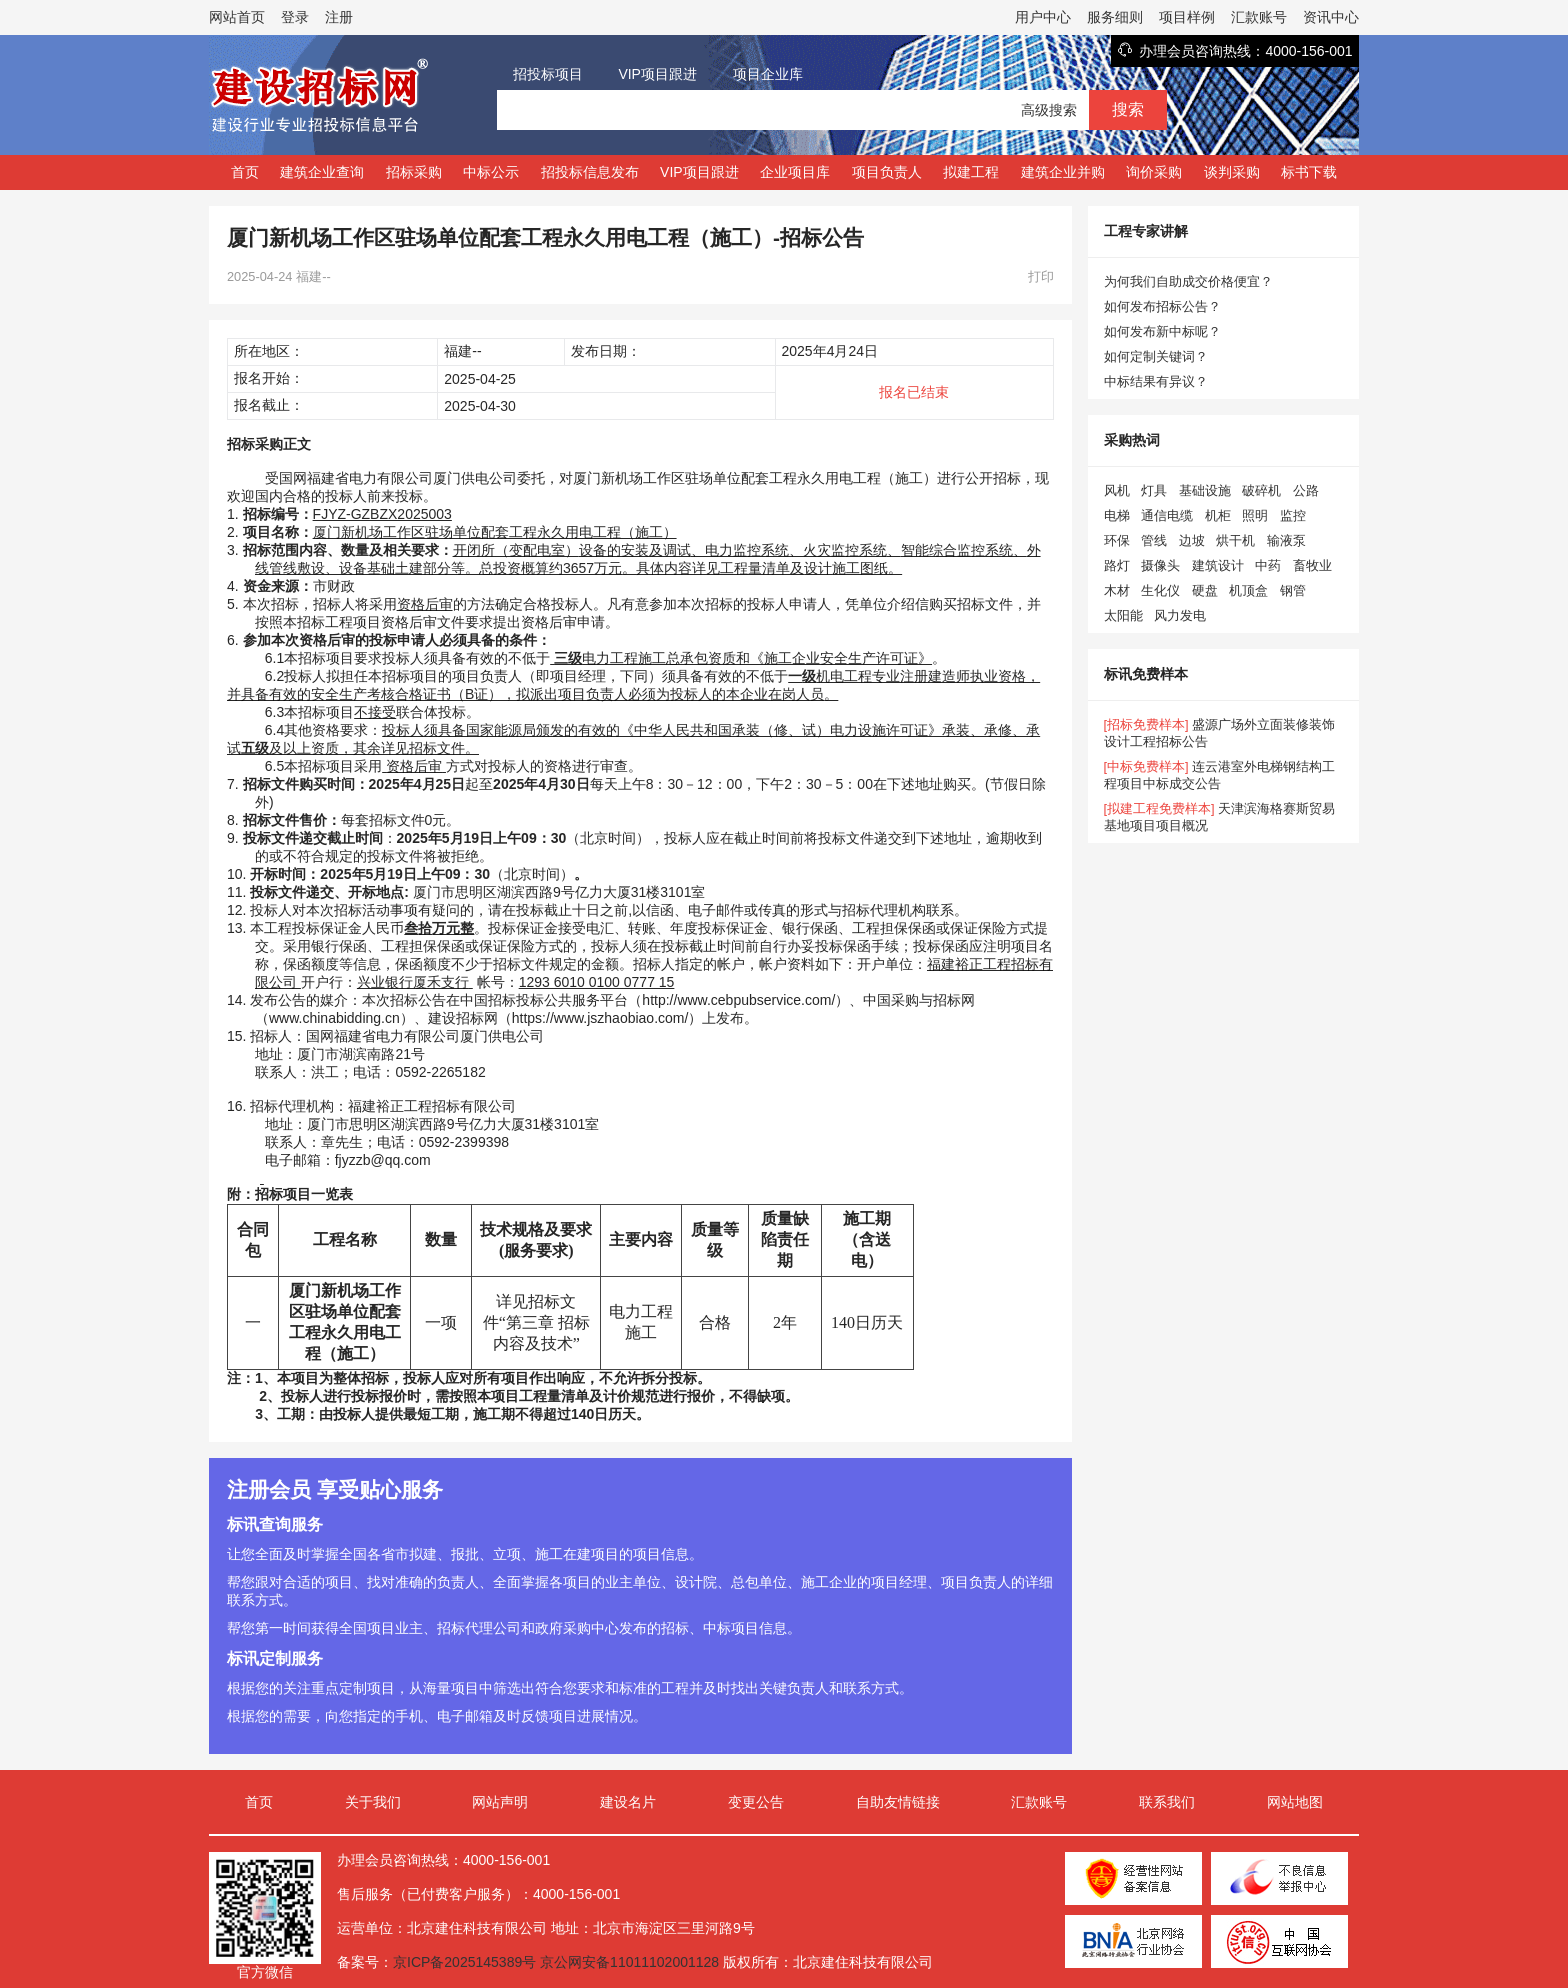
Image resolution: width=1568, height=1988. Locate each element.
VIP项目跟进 (657, 74)
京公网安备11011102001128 (629, 1962)
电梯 (1117, 515)
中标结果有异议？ (1156, 381)
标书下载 (1309, 172)
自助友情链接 (898, 1802)
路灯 (1117, 565)
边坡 (1192, 540)
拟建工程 (971, 172)
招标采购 (414, 172)
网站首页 (237, 17)
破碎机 (1261, 490)
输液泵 (1286, 540)
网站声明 (500, 1802)
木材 (1117, 590)
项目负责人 (887, 172)
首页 (245, 172)
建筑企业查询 (322, 172)
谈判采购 (1232, 172)
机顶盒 (1248, 590)
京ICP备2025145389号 (464, 1962)
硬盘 (1205, 590)
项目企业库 (768, 74)
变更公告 (756, 1802)
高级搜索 (1049, 110)
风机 (1117, 490)
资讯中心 (1331, 17)
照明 (1255, 515)
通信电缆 (1167, 515)
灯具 (1154, 490)
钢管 (1293, 590)
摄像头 (1160, 565)
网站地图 (1295, 1802)
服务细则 (1115, 17)
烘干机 (1235, 540)
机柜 (1218, 515)
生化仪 (1160, 590)
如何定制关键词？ (1156, 356)
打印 (1041, 276)
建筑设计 (1218, 565)
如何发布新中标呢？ (1162, 331)
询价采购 (1154, 172)
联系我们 (1167, 1802)
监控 (1293, 515)
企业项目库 (795, 172)
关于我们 (373, 1802)
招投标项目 (548, 74)
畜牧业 (1312, 565)
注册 (339, 17)
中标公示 (491, 172)
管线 (1154, 540)
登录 (295, 17)
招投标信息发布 (590, 172)
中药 (1268, 565)
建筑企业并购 (1063, 172)
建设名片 (628, 1802)
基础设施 (1205, 490)
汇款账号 (1259, 17)
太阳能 (1123, 615)
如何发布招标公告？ (1162, 306)
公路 (1306, 490)
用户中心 (1043, 17)
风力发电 (1180, 615)
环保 (1117, 540)
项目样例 (1187, 17)
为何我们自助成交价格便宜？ (1188, 281)
